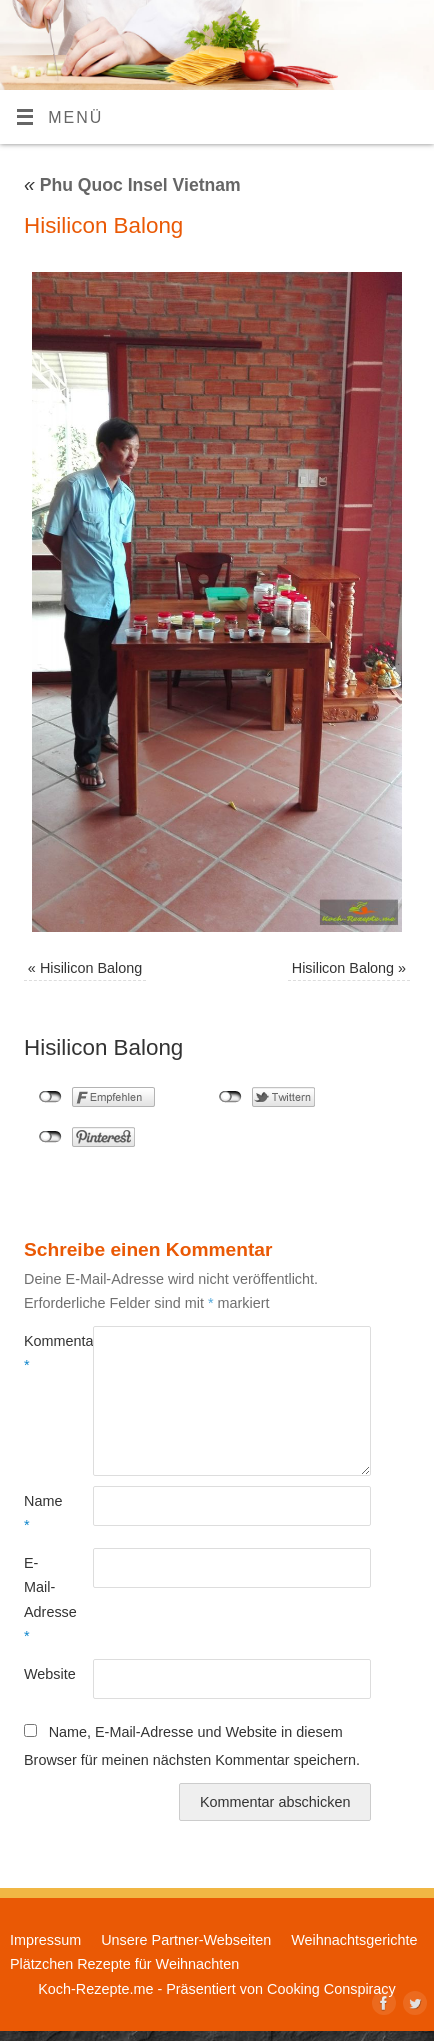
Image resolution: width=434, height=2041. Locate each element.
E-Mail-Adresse (41, 1599)
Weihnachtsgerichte (354, 1940)
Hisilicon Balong (91, 968)
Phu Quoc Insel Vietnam (132, 185)
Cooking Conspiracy (331, 1989)
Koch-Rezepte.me (95, 1989)
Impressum (45, 1940)
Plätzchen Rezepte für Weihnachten (124, 1964)
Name (41, 1513)
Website (41, 1674)
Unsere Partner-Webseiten (186, 1940)
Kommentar (41, 1353)
